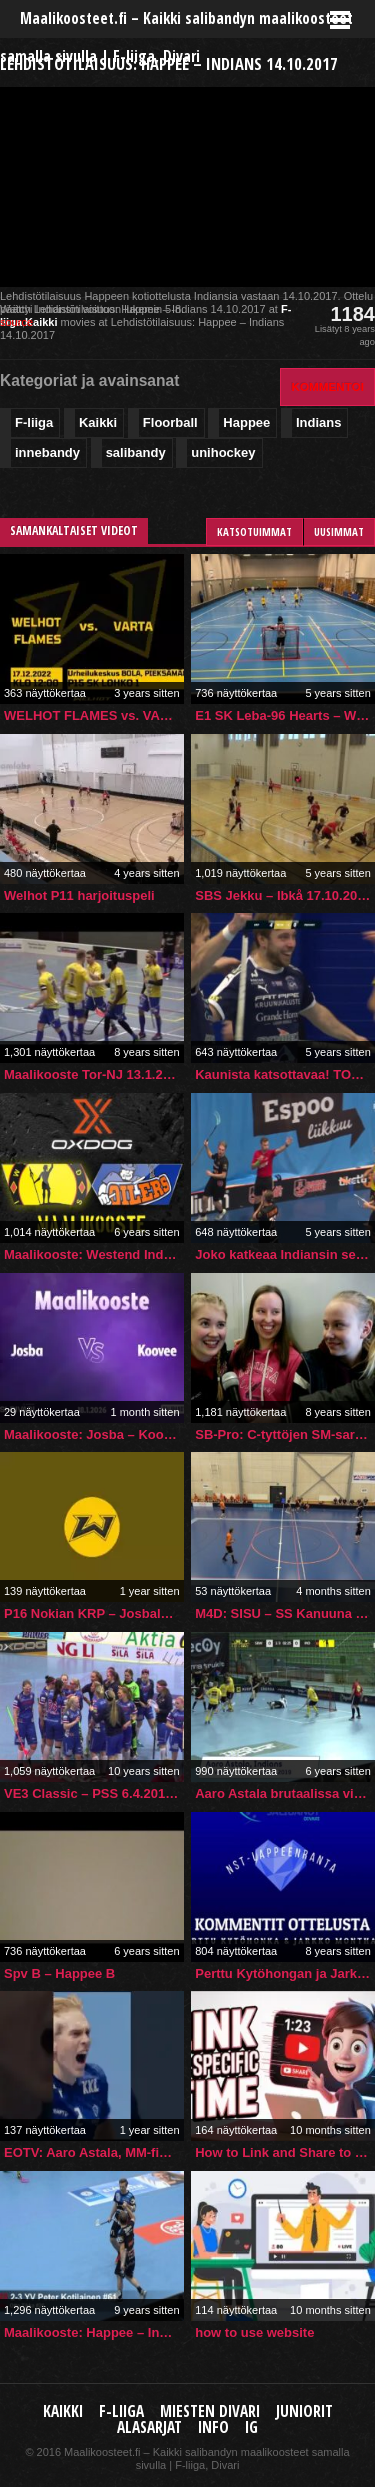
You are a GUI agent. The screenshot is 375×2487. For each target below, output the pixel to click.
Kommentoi (327, 386)
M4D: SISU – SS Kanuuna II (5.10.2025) (285, 1613)
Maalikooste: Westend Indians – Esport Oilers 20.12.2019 (94, 1254)
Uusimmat (339, 531)
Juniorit (304, 2411)
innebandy (47, 452)
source (16, 322)
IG (251, 2427)
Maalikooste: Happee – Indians (94, 2332)
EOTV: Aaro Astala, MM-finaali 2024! (94, 2152)
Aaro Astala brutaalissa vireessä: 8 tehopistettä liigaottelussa (285, 1793)
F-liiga (34, 422)
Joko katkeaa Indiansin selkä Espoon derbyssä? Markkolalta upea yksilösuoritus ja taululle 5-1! (285, 1254)
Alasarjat (149, 2427)
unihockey (223, 452)
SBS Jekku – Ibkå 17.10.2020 (283, 895)
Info (213, 2427)
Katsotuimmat (254, 531)
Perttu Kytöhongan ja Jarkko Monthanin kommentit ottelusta (285, 1973)
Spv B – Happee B (59, 1973)
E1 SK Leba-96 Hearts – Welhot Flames (285, 715)
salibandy (136, 452)
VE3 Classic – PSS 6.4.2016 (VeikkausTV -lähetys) (94, 1793)
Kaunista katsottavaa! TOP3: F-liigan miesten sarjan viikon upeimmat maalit (285, 1074)
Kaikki (41, 322)
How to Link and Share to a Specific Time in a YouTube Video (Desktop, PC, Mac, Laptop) (285, 2152)
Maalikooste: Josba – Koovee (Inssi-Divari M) (94, 1434)
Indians (319, 422)
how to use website (254, 2332)
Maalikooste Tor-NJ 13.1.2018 (94, 1074)
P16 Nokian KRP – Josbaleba (93, 1613)
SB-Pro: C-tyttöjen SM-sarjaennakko (285, 1434)
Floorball (170, 422)
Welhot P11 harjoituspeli (79, 895)
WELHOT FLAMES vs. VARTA (94, 715)
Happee (246, 422)
